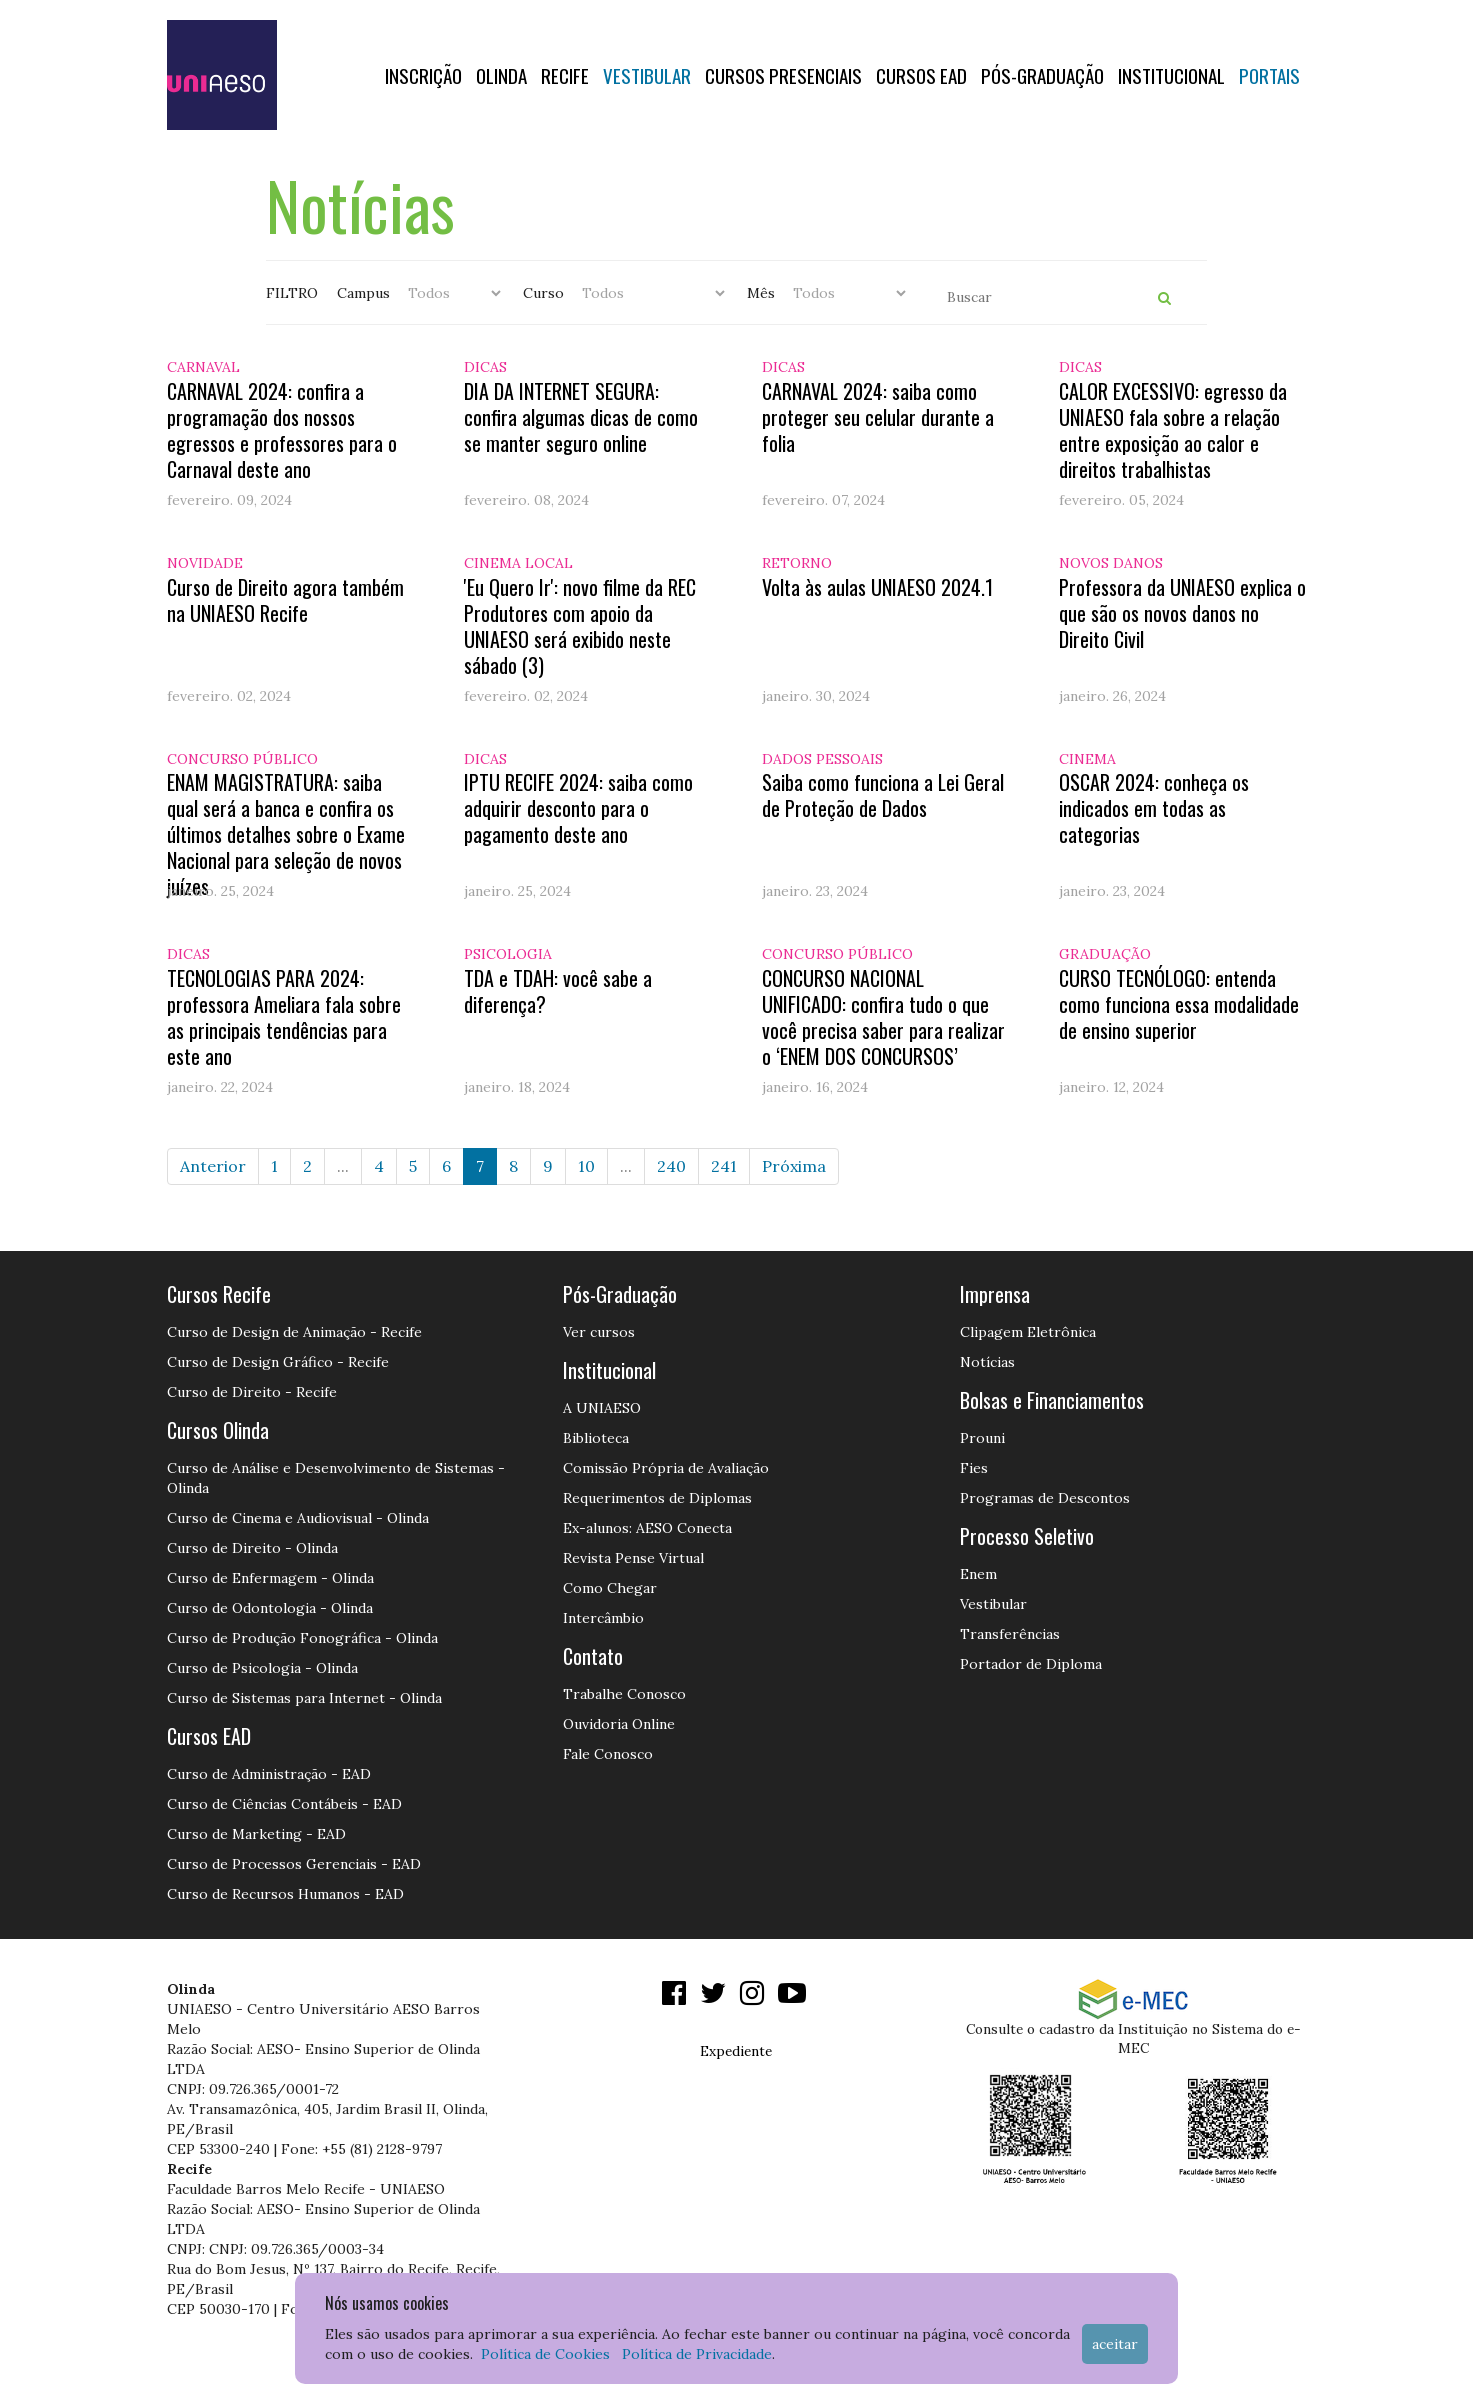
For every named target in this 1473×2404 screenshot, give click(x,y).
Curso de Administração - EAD (269, 1774)
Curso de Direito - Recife (252, 1392)
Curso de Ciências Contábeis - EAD (284, 1804)
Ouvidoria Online (619, 1724)
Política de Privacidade (697, 2354)
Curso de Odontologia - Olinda (270, 1608)
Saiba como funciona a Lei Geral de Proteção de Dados (883, 795)
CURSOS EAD (921, 75)
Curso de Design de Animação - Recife (294, 1332)
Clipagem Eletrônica (1028, 1332)
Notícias (987, 1362)
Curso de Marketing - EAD (256, 1834)
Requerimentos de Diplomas (657, 1498)
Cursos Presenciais (783, 75)
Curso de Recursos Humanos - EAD (285, 1894)
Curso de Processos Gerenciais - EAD (294, 1864)
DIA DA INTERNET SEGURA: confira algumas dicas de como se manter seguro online (581, 417)
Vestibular (647, 75)
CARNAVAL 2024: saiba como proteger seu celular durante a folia (878, 417)
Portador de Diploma (1031, 1664)
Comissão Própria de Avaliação (666, 1468)
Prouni (982, 1438)
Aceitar (1115, 2344)
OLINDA (501, 75)
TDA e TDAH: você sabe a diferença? (558, 991)
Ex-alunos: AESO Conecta (647, 1528)
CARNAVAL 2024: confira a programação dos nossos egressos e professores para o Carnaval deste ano (282, 430)
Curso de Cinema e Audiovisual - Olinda (298, 1518)
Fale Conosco (608, 1754)
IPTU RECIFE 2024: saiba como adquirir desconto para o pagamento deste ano (578, 808)
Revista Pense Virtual (633, 1558)
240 (671, 1166)
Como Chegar (610, 1588)
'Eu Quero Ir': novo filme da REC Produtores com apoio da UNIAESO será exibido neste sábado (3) (580, 626)
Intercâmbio (603, 1618)
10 (586, 1166)
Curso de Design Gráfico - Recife (278, 1362)
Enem (978, 1574)
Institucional (1171, 75)
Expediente (736, 2051)
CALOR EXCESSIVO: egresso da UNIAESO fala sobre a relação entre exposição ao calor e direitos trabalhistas (1173, 430)
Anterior (213, 1166)
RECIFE (565, 75)
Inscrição (423, 75)
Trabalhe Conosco (624, 1694)
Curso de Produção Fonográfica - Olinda (302, 1638)
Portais (1269, 75)
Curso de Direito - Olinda (252, 1548)
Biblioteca (596, 1438)
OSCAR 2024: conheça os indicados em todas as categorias (1154, 808)
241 (724, 1166)
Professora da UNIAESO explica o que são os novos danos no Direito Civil (1182, 613)
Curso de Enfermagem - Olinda (270, 1578)
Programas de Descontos (1045, 1498)
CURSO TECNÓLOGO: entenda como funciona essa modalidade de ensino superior (1179, 1004)
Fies (974, 1468)
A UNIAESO (602, 1408)
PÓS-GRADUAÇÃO (1042, 75)
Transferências (1010, 1634)
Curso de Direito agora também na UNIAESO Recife (285, 600)
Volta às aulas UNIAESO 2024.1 (877, 587)
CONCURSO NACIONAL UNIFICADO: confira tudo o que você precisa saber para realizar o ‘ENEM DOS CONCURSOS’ (883, 1017)
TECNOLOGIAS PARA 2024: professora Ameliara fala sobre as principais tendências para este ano (284, 1017)
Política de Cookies (545, 2354)
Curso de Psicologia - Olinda (262, 1668)
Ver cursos (599, 1332)
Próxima (794, 1166)
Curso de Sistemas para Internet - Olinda (304, 1698)
